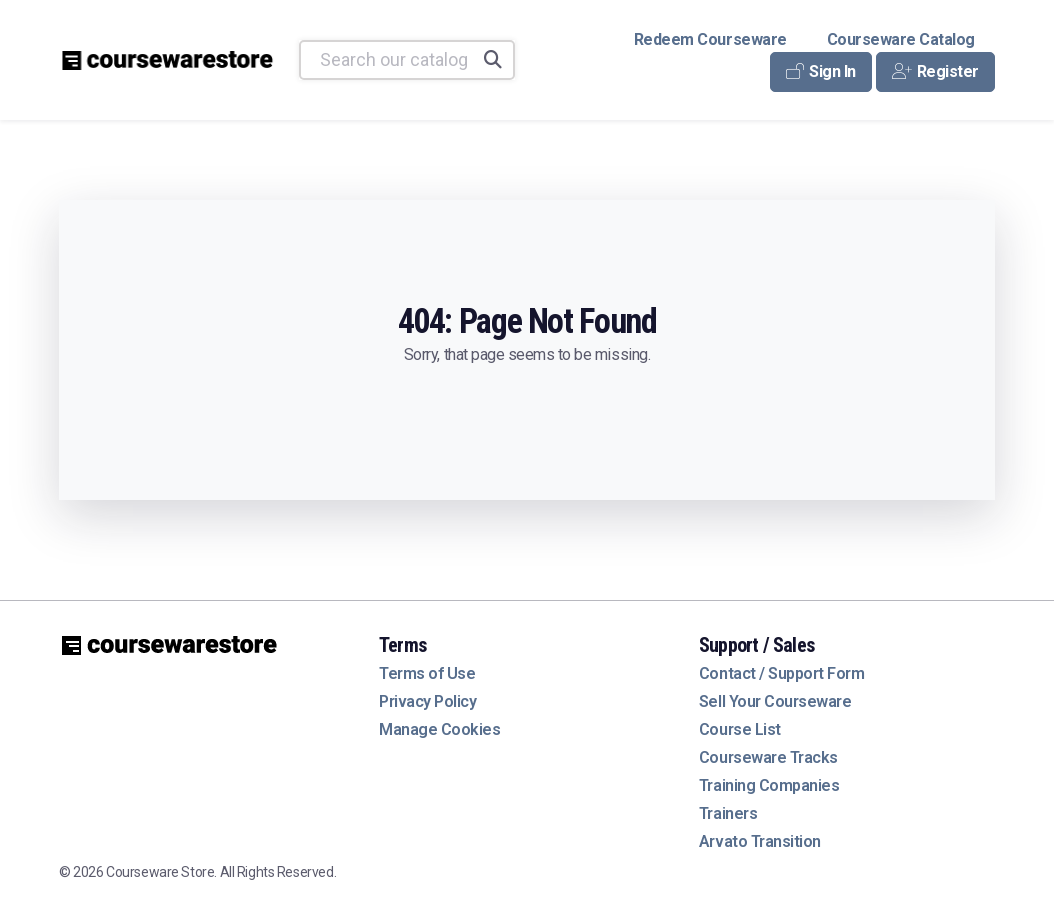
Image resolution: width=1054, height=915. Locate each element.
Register (935, 71)
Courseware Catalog (901, 39)
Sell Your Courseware (775, 701)
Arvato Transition (760, 841)
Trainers (728, 813)
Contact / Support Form (781, 673)
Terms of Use (427, 673)
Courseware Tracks (768, 757)
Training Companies (769, 785)
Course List (740, 729)
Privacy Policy (427, 701)
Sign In (821, 71)
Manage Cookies (439, 729)
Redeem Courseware (710, 39)
